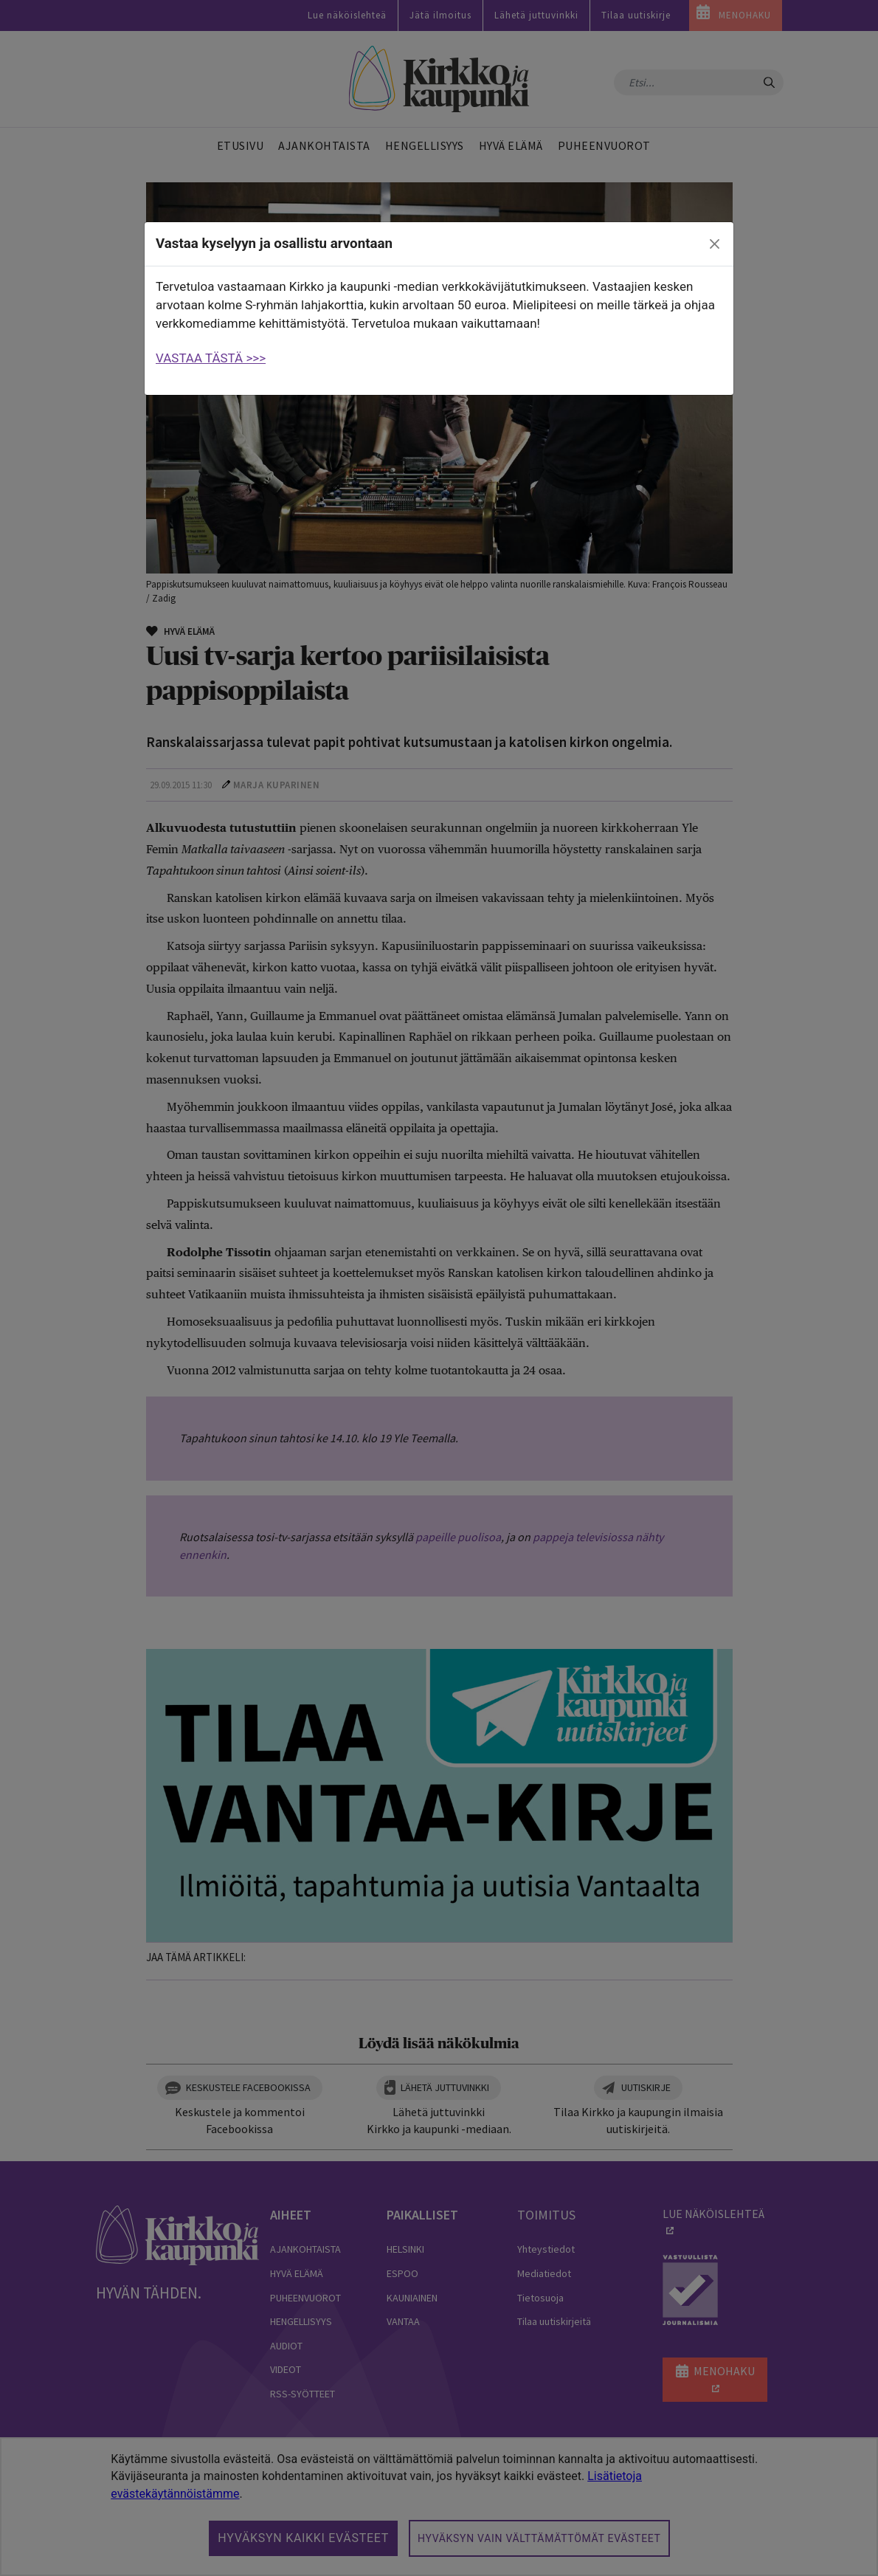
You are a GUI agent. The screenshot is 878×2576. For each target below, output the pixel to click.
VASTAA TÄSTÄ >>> (211, 358)
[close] (715, 244)
